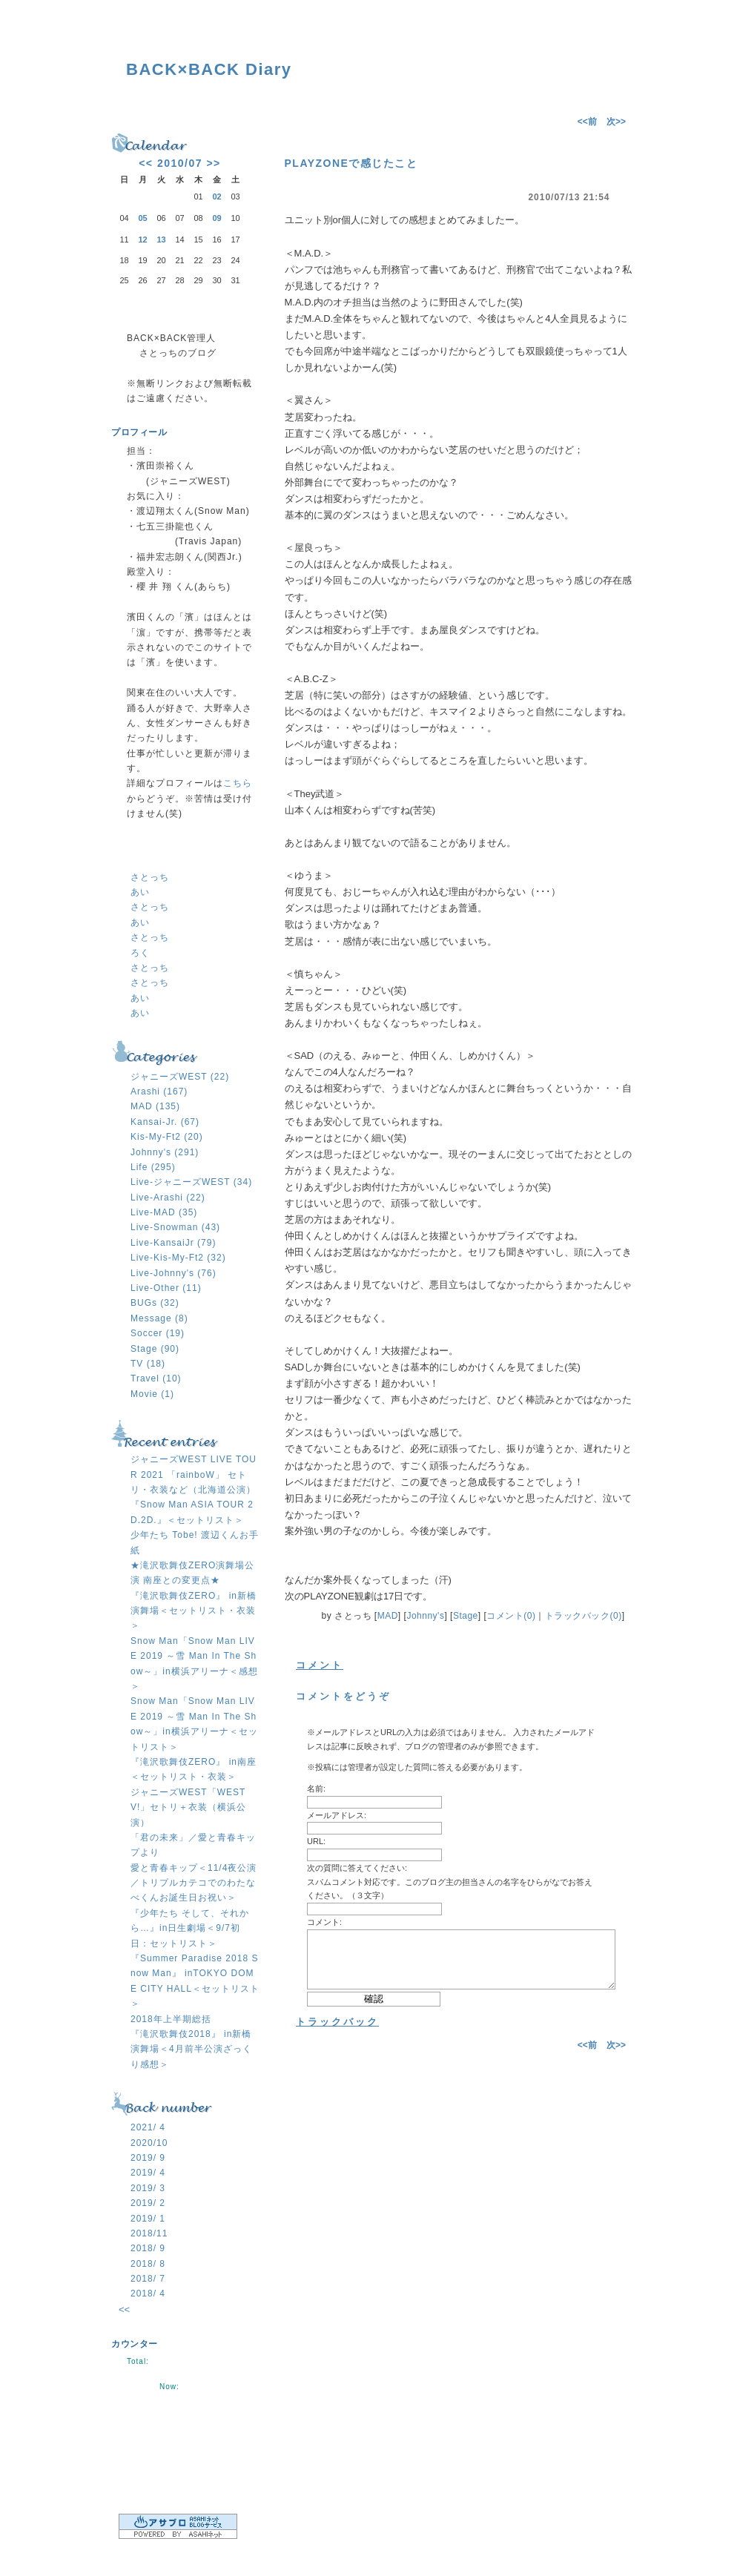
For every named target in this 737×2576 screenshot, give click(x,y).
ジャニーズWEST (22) (179, 1076)
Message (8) (159, 1318)
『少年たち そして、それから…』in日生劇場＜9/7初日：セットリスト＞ (189, 1928)
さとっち (149, 877)
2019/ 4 (147, 2172)
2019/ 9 (147, 2158)
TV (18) (147, 1363)
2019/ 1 (147, 2218)
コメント (319, 1665)
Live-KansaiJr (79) (173, 1243)
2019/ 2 (147, 2203)
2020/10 (149, 2143)
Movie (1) (152, 1394)
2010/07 (179, 163)
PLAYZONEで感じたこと (351, 163)
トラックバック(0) (583, 1616)
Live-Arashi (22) (167, 1197)
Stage (465, 1616)
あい (140, 892)
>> (213, 163)
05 (142, 218)
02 (216, 196)
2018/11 (149, 2233)
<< (146, 163)
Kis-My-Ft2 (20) (166, 1137)
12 (142, 239)
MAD (387, 1616)
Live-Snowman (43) (175, 1227)
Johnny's (425, 1616)
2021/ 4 (147, 2127)
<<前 (588, 121)
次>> (616, 121)
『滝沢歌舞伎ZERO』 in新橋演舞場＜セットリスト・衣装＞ (193, 1611)
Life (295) (153, 1167)
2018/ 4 (147, 2293)
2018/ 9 (147, 2248)
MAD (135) (155, 1106)
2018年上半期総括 (170, 2019)
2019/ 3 (147, 2188)
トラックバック (337, 2021)
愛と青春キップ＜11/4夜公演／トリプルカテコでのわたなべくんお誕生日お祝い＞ (193, 1883)
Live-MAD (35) (163, 1212)
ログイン (185, 2464)
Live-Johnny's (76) (173, 1273)
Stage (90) (154, 1349)
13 (160, 239)
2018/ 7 (147, 2278)
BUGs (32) (154, 1303)
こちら (237, 783)
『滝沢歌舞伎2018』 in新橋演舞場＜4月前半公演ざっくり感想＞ (191, 2049)
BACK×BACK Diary (209, 69)
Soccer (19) (157, 1333)
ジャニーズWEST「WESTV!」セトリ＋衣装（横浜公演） (188, 1807)
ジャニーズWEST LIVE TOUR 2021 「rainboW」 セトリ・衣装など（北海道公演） (193, 1474)
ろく (140, 953)
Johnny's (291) (164, 1152)
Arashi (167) (159, 1091)
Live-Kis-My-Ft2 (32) (178, 1257)
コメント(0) (510, 1616)
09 (216, 218)
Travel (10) (156, 1378)
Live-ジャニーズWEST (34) (191, 1182)
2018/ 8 (147, 2264)
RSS (185, 2422)
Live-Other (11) (166, 1288)
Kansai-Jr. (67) (164, 1122)
